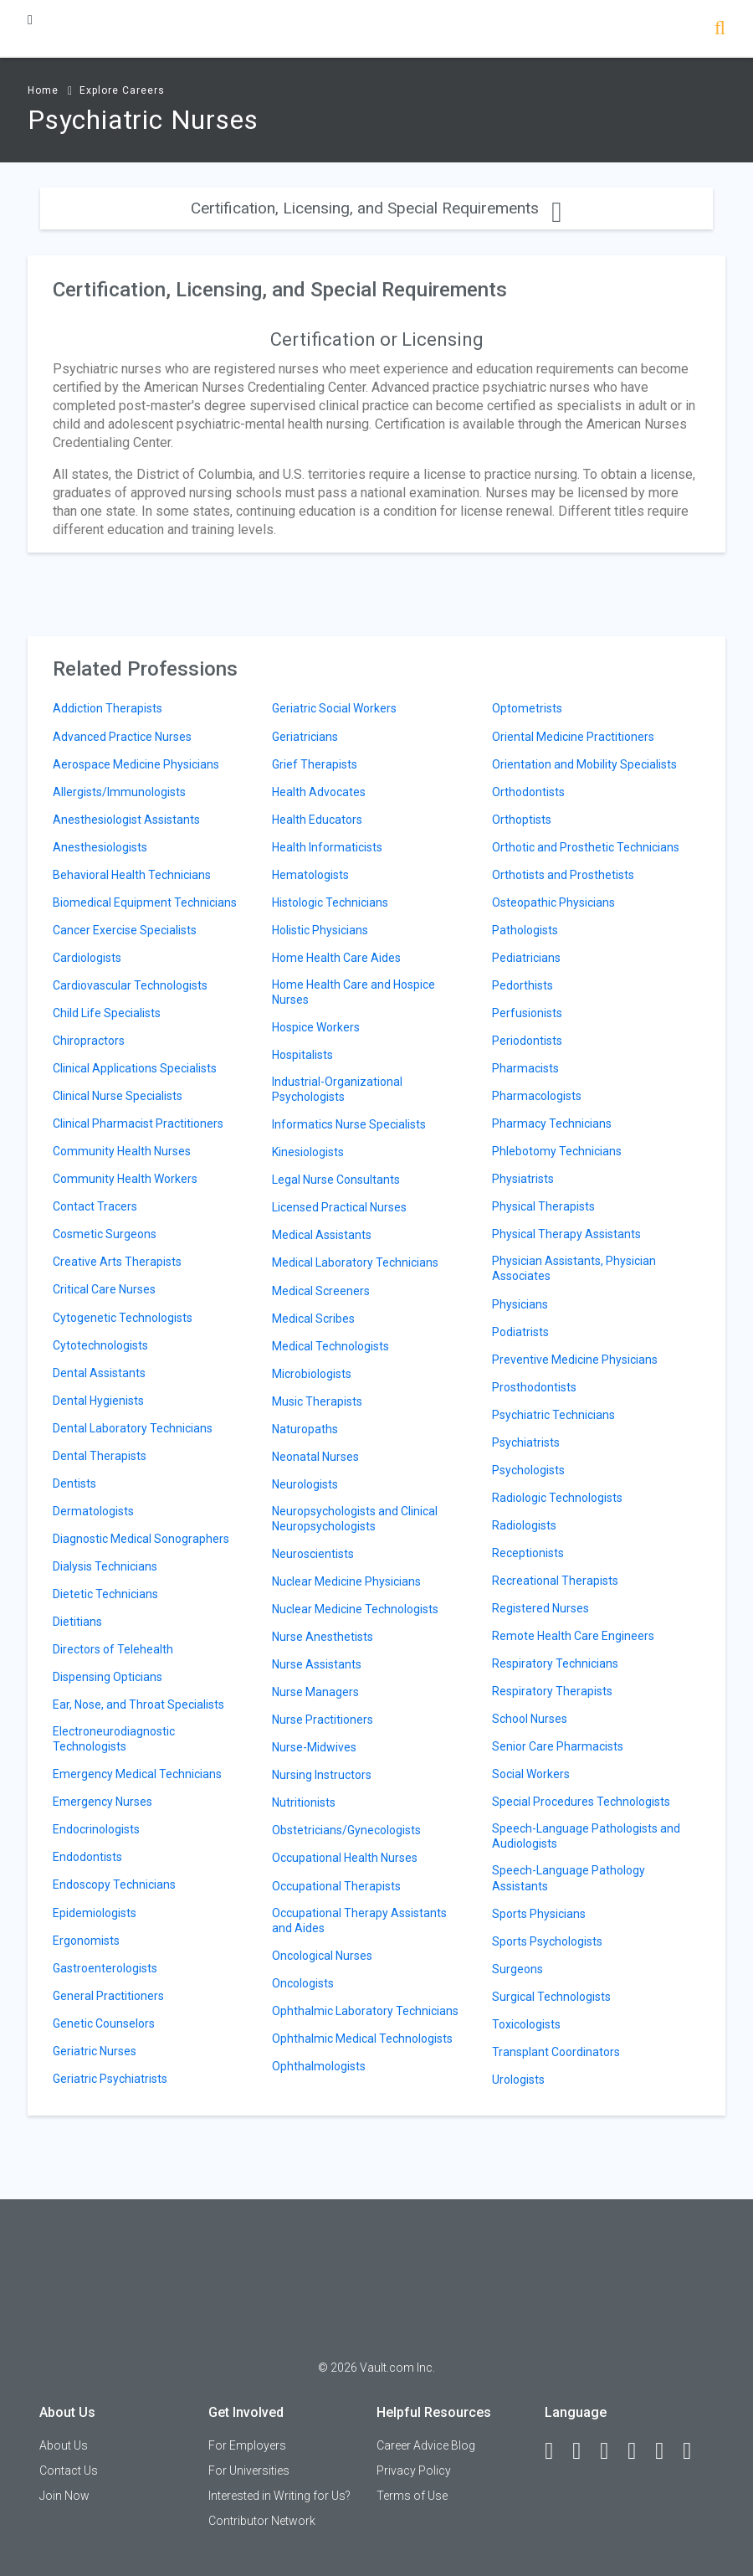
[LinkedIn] (584, 2451)
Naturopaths (305, 1429)
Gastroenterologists (105, 1968)
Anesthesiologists (100, 847)
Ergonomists (86, 1940)
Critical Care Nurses (104, 1289)
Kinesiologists (308, 1152)
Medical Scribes (313, 1318)
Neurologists (305, 1484)
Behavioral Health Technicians (132, 875)
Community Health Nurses (122, 1151)
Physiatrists (523, 1178)
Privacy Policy (413, 2470)
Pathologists (525, 930)
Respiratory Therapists (552, 1691)
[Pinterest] (667, 2451)
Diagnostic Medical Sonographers (141, 1538)
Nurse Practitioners (322, 1719)
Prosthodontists (534, 1387)
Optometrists (527, 708)
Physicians (520, 1304)
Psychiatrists (526, 1442)
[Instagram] (639, 2451)
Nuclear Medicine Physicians (346, 1581)
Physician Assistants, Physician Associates (574, 1268)
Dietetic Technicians (105, 1594)
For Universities (248, 2470)
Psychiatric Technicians (553, 1415)
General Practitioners (108, 1996)
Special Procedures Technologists (581, 1801)
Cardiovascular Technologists (130, 985)
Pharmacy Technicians (552, 1123)
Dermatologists (93, 1511)
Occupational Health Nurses (344, 1857)
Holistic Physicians (320, 930)
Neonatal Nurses (315, 1456)
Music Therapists (317, 1401)
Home (43, 90)
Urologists (518, 2079)
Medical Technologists (330, 1346)
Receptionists (528, 1553)
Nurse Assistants (316, 1664)
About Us (63, 2445)
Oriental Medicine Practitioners (573, 736)
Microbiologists (311, 1374)
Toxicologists (526, 2024)
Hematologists (310, 875)
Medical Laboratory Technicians (355, 1262)
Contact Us (68, 2470)
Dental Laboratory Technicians (133, 1428)
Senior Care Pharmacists (557, 1746)
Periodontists (527, 1040)
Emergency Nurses (102, 1801)
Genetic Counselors (104, 2023)
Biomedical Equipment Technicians (145, 902)
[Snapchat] (694, 2451)
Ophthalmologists (319, 2066)
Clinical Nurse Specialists (117, 1096)
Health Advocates (319, 792)
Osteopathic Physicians (553, 902)
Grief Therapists (314, 764)
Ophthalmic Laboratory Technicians (365, 2011)
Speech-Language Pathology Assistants (568, 1878)
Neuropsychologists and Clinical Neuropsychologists (355, 1518)
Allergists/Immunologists (119, 792)
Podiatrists (520, 1332)
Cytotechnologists (100, 1345)
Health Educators (317, 819)
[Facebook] (556, 2451)
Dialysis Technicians (105, 1566)
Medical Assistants (321, 1235)
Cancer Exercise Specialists (125, 930)
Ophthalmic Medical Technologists (362, 2038)
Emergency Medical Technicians (137, 1774)
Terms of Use (412, 2495)
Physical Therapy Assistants (566, 1234)
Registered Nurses (540, 1608)
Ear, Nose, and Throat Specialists (138, 1704)
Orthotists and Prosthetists (563, 875)
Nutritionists (304, 1802)
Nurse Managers (315, 1692)
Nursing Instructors (321, 1775)
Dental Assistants (99, 1373)
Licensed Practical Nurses (339, 1207)
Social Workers (531, 1774)
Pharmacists (525, 1068)
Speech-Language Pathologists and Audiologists (586, 1836)
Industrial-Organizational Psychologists (337, 1089)
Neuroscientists (313, 1554)
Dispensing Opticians (107, 1677)
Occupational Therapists (336, 1886)
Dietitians (77, 1621)
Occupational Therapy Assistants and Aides (359, 1920)
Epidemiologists (94, 1913)
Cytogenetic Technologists (122, 1317)
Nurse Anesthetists (322, 1636)
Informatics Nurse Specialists (349, 1124)
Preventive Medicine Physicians (575, 1359)
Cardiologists (87, 957)
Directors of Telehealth (113, 1649)
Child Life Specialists (107, 1013)
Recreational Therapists (555, 1580)
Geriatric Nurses (94, 2051)
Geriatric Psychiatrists (110, 2078)
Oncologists (303, 1983)
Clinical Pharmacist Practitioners (138, 1123)
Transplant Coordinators (556, 2052)
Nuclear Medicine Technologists (355, 1609)
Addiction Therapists (107, 708)
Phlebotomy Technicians (557, 1151)
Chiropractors (89, 1040)
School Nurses (529, 1718)
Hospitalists (302, 1055)
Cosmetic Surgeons (104, 1234)
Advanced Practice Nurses (122, 736)
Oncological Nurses (322, 1955)
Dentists (74, 1483)
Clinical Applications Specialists (135, 1068)
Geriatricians (305, 736)
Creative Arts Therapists (117, 1261)
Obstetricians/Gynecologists (346, 1830)
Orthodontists (528, 792)
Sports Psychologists (547, 1941)
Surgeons (517, 1969)
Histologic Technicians (330, 902)
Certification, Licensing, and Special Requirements (376, 208)
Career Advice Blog (425, 2445)
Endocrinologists (96, 1829)
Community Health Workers (125, 1178)
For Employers (247, 2445)
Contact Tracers (95, 1206)
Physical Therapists (543, 1206)
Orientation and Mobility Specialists (584, 764)
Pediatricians (526, 957)
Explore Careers (122, 90)
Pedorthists (522, 985)
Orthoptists (521, 819)
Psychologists (528, 1470)
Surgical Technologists (551, 1996)
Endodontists (87, 1857)
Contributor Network (261, 2520)
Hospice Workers (316, 1027)
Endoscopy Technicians (114, 1884)
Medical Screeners (321, 1291)
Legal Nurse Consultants (336, 1179)
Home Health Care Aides (336, 957)
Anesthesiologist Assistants (126, 819)
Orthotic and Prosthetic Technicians (585, 847)
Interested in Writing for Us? (279, 2495)
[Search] (720, 30)
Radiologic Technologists (557, 1497)
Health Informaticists (327, 847)
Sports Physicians (539, 1913)
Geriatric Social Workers (334, 708)
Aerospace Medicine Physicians (136, 764)
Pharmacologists (536, 1096)
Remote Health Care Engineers (573, 1636)
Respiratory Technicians (555, 1663)
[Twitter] (611, 2451)
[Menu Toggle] (30, 20)
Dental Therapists (99, 1456)
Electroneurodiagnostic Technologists (114, 1739)
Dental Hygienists (98, 1400)
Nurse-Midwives (314, 1747)
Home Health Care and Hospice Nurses (353, 992)
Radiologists (524, 1525)
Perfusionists (527, 1013)
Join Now (64, 2495)
